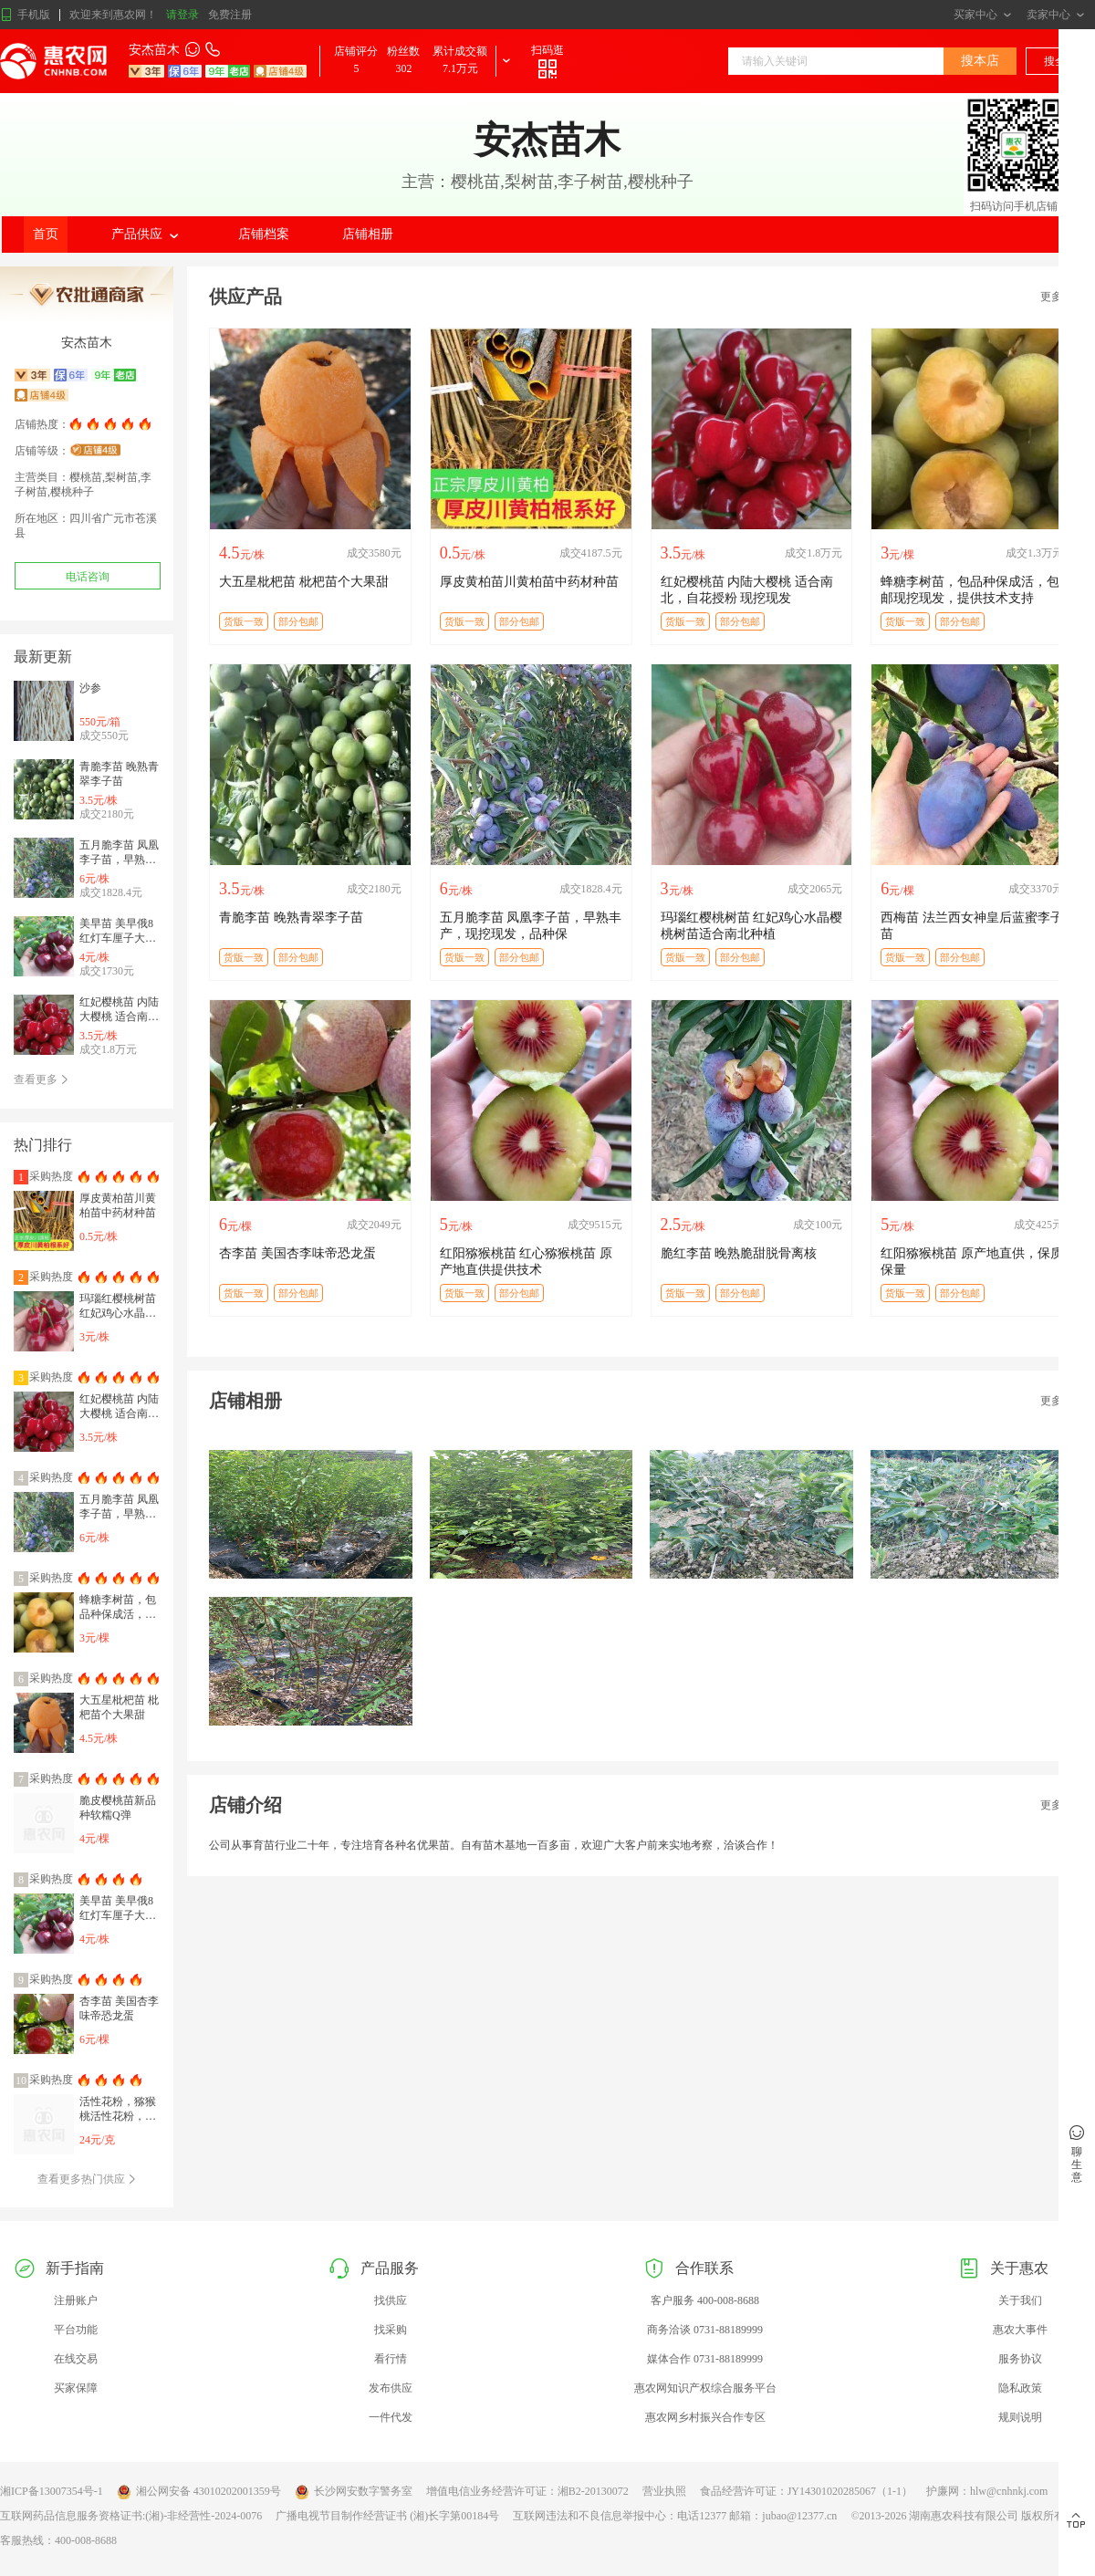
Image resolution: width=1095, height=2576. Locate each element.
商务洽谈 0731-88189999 (705, 2329)
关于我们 (1020, 2300)
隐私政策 (1020, 2388)
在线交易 (76, 2358)
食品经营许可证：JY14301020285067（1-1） (806, 2491)
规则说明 (1020, 2417)
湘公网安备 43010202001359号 (199, 2492)
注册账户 (76, 2300)
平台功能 (76, 2329)
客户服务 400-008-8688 (705, 2300)
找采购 (390, 2329)
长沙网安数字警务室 (353, 2492)
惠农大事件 (1020, 2329)
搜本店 (980, 61)
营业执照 (664, 2491)
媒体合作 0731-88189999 (705, 2358)
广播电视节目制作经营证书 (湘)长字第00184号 (387, 2515)
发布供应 (390, 2388)
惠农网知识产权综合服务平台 (705, 2388)
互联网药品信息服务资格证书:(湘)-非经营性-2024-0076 (131, 2515)
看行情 (390, 2358)
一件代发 (390, 2417)
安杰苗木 (154, 50)
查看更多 (41, 1079)
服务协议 (1020, 2358)
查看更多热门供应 (87, 2179)
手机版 (25, 15)
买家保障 (76, 2388)
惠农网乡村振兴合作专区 (705, 2417)
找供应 (390, 2300)
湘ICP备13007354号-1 (51, 2491)
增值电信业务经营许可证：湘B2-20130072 (527, 2491)
